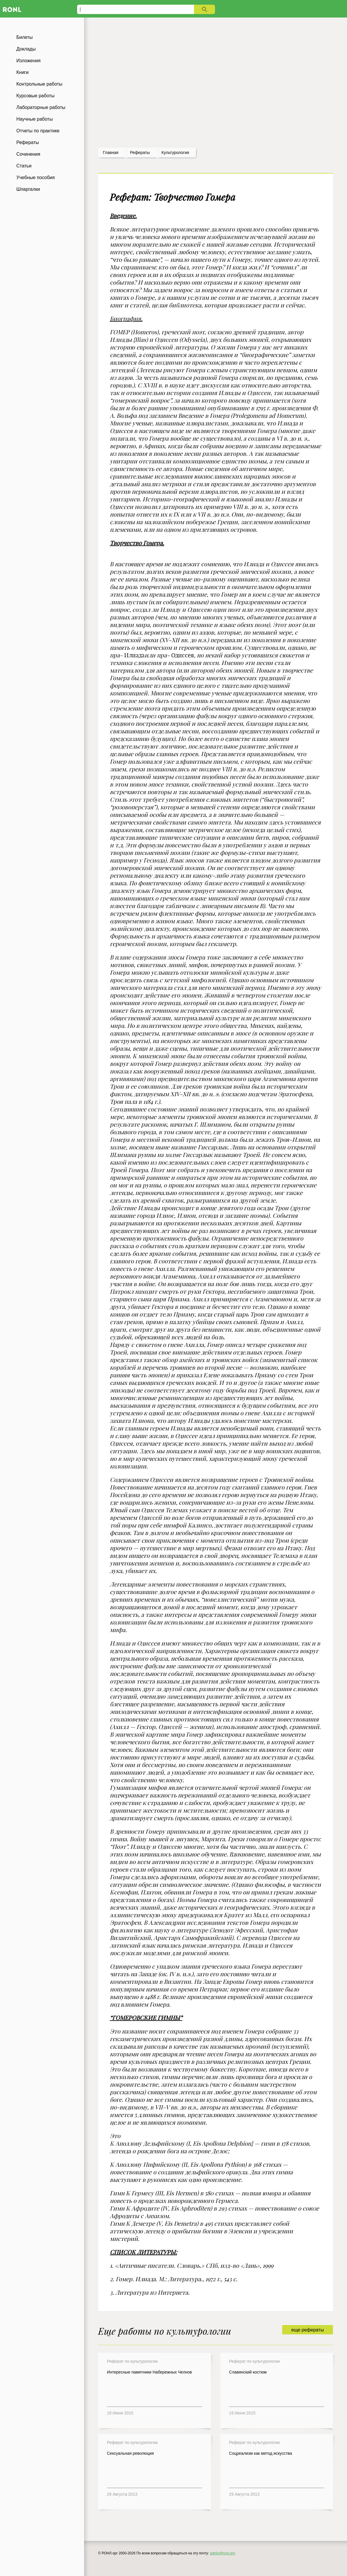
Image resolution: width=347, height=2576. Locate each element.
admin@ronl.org (222, 2553)
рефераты (140, 152)
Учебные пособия (35, 177)
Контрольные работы (39, 84)
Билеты (24, 37)
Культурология (175, 152)
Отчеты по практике (38, 130)
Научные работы (34, 119)
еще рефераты (307, 2329)
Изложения (28, 60)
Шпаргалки (28, 189)
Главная (110, 152)
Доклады (26, 48)
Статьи (24, 165)
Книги (22, 72)
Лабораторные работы (40, 107)
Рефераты (27, 142)
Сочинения (28, 154)
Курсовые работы (35, 95)
